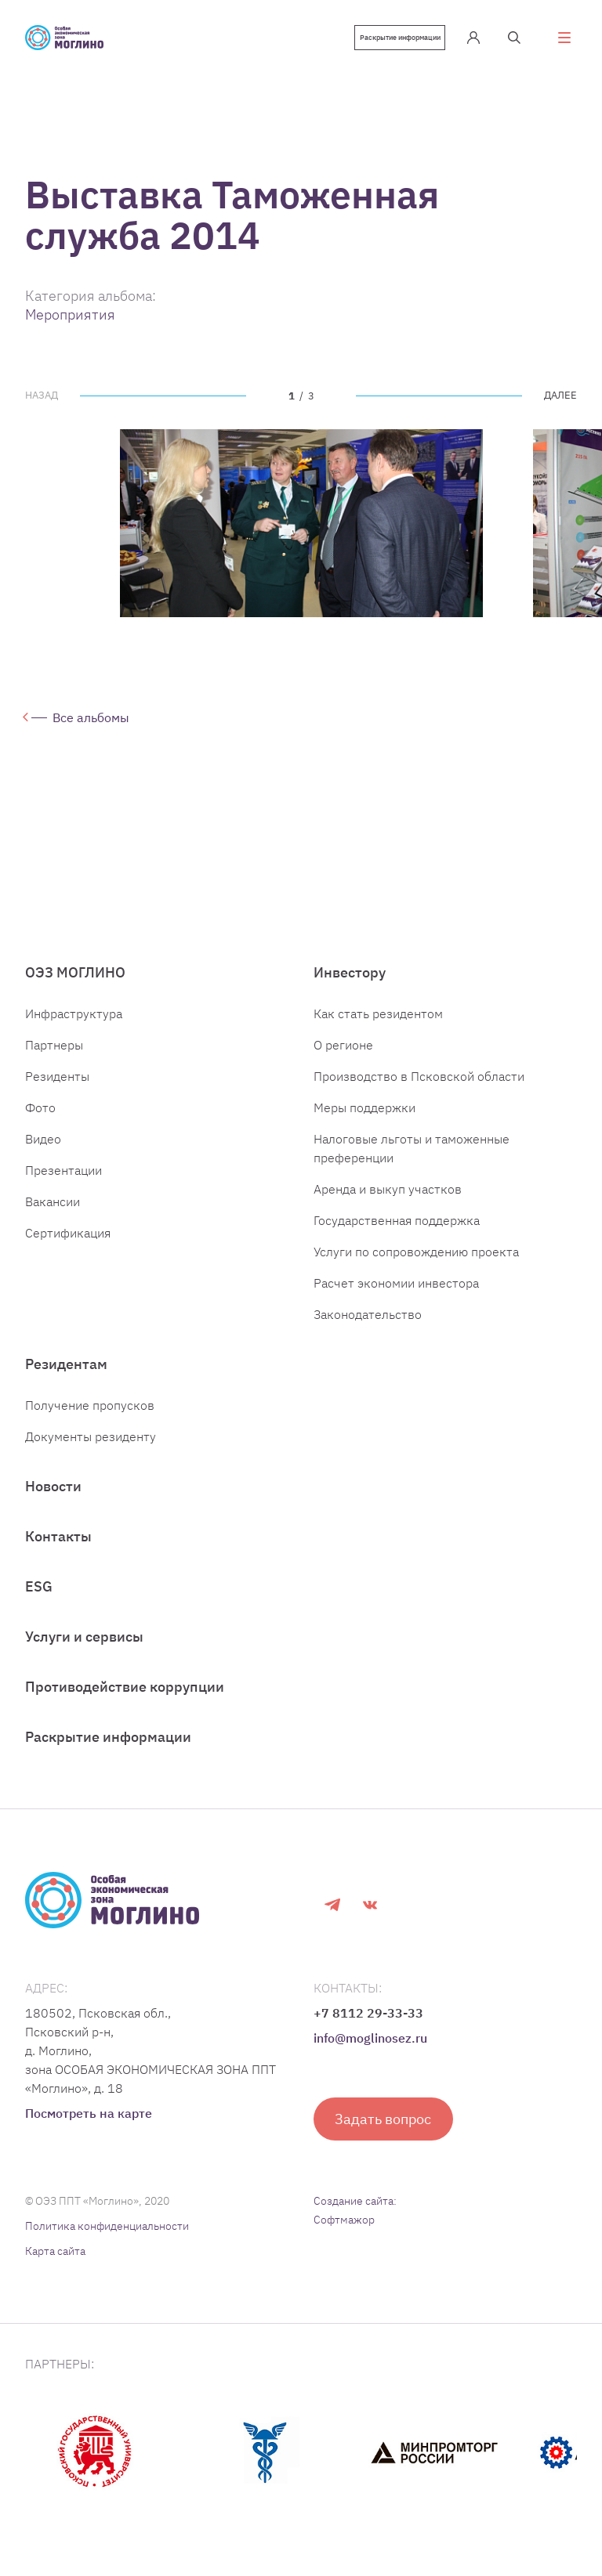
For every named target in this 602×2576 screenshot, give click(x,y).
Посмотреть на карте (88, 2127)
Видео (43, 1153)
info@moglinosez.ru (370, 2052)
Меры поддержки (364, 1121)
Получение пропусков (89, 1419)
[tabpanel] (301, 523)
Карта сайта (55, 2265)
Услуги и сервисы (84, 1651)
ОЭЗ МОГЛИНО (75, 986)
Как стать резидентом (378, 1027)
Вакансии (52, 1215)
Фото (40, 1121)
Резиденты (57, 1090)
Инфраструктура (73, 1027)
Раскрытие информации (394, 38)
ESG (39, 1600)
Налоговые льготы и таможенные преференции (412, 1162)
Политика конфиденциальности (107, 2240)
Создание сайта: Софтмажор (355, 2224)
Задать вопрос (383, 2133)
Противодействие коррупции (124, 1701)
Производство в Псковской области (419, 1090)
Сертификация (68, 1247)
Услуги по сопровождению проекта (416, 1266)
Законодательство (368, 1328)
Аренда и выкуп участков (388, 1203)
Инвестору (350, 986)
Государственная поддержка (397, 1234)
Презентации (63, 1184)
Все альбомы (91, 720)
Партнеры (54, 1059)
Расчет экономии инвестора (396, 1297)
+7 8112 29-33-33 (368, 2027)
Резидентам (66, 1378)
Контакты (58, 1550)
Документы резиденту (90, 1450)
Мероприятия (70, 314)
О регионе (343, 1059)
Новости (53, 1500)
